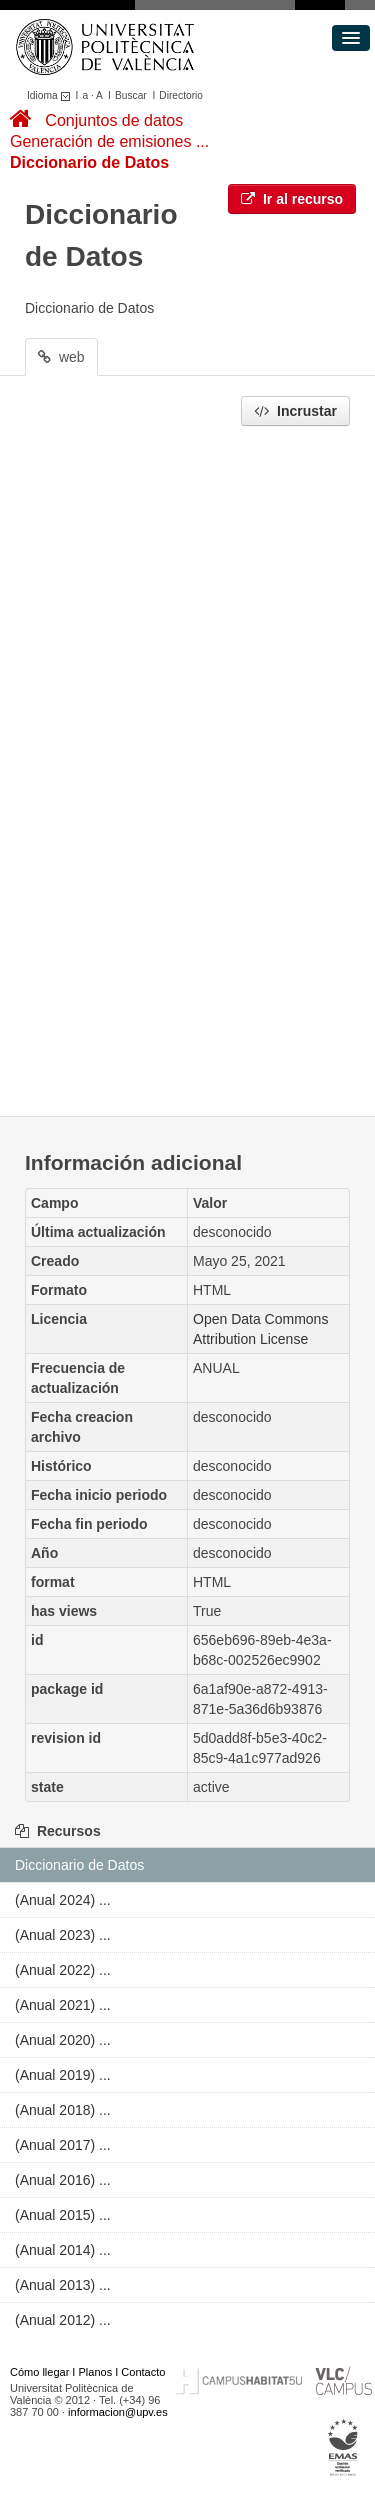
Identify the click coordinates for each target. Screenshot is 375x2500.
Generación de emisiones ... (109, 141)
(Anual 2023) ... (63, 1935)
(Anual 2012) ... (63, 2320)
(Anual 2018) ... (63, 2110)
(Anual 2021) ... (63, 2005)
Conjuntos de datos (114, 120)
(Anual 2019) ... (63, 2075)
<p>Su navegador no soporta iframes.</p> (187, 766)
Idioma (51, 95)
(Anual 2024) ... (63, 1900)
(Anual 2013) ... (63, 2285)
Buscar (131, 95)
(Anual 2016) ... (63, 2180)
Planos (96, 2372)
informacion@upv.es (118, 2412)
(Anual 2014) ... (63, 2250)
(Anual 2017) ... (63, 2145)
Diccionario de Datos (89, 162)
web (61, 357)
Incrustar (295, 411)
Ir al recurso (292, 199)
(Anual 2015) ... (63, 2215)
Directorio (181, 95)
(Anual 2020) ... (63, 2040)
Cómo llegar (39, 2372)
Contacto (143, 2372)
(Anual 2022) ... (63, 1970)
